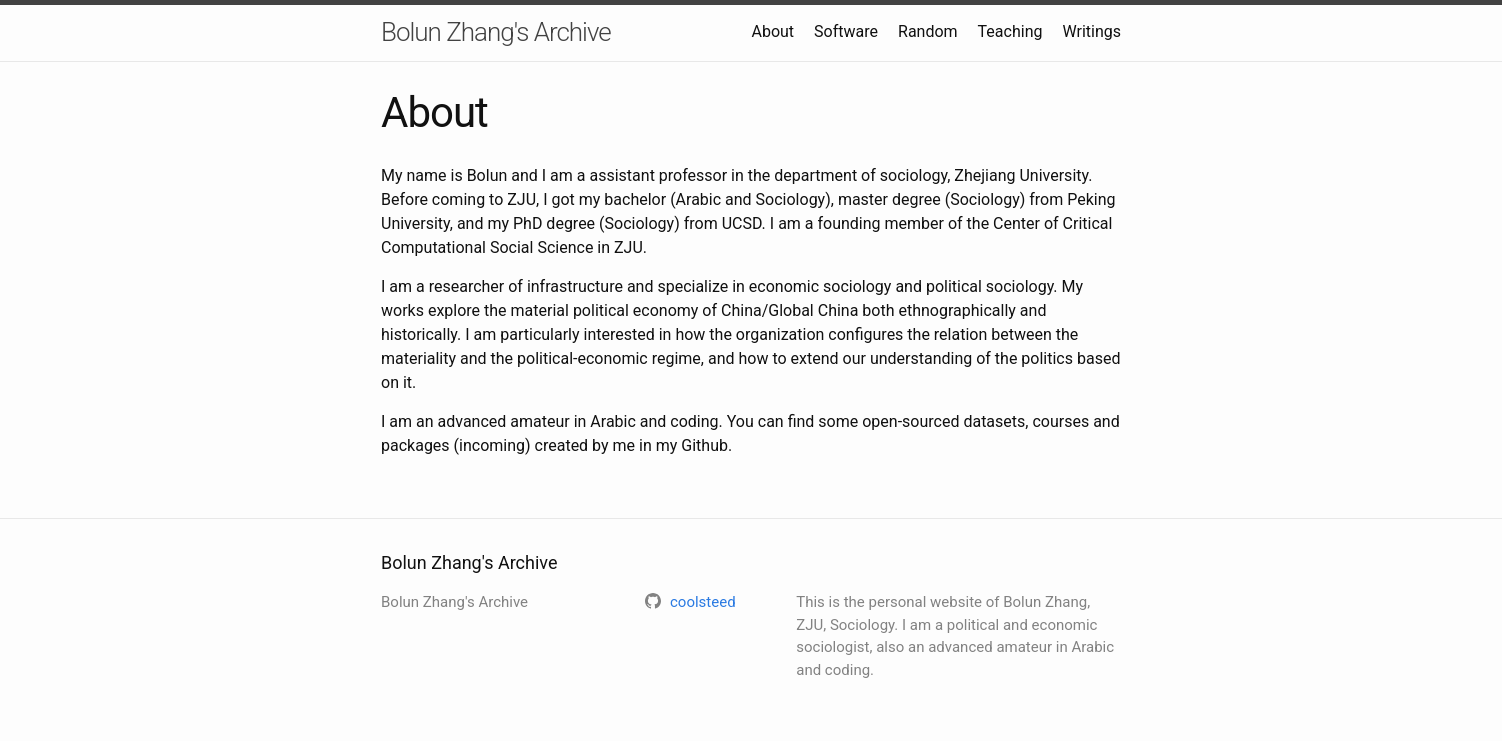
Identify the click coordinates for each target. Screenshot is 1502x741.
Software (846, 31)
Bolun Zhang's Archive (496, 32)
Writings (1091, 31)
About (773, 31)
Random (928, 31)
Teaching (1010, 31)
